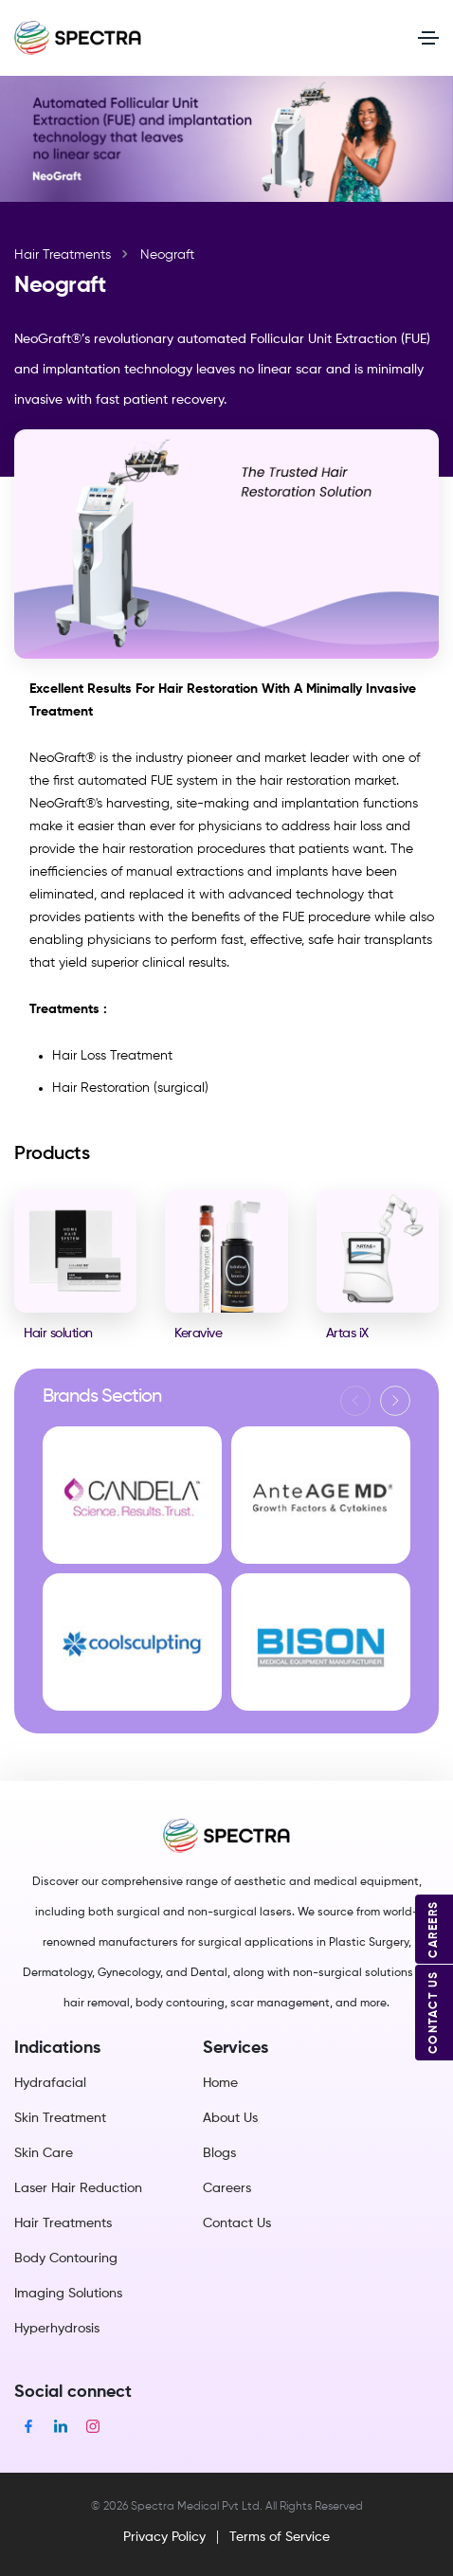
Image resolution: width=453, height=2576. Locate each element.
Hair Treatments (62, 255)
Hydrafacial (50, 2083)
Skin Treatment (60, 2118)
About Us (230, 2118)
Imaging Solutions (68, 2293)
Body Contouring (66, 2258)
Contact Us (237, 2223)
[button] (395, 1401)
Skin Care (43, 2153)
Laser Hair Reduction (78, 2188)
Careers (227, 2188)
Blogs (219, 2153)
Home (220, 2083)
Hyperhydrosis (57, 2328)
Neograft (167, 255)
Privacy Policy (164, 2537)
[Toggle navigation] (428, 38)
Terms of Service (279, 2537)
